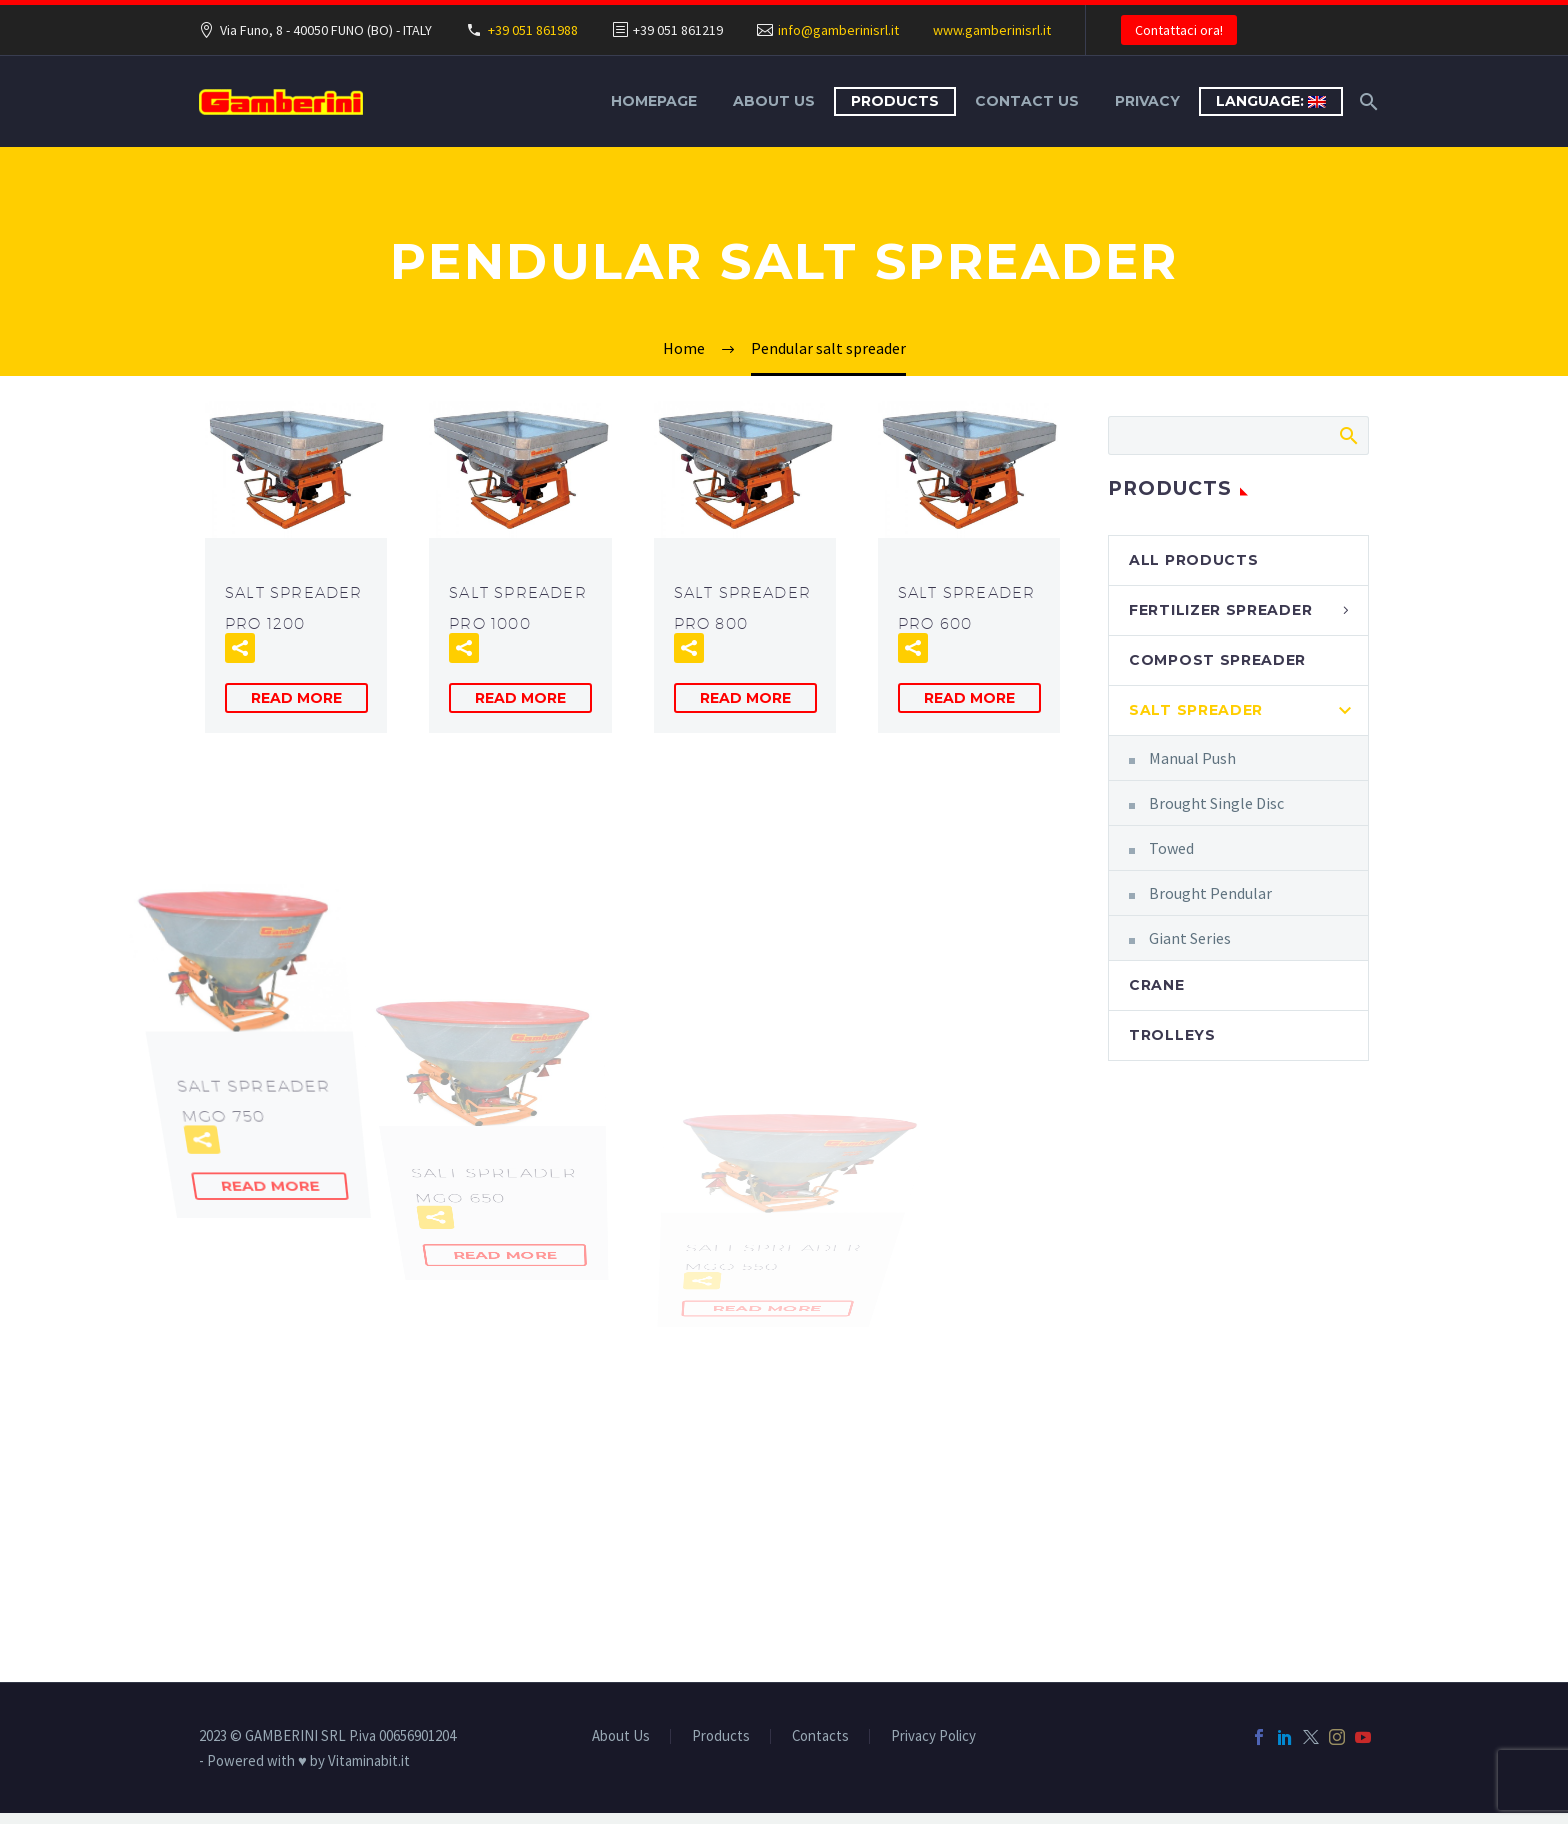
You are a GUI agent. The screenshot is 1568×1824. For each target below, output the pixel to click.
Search (1347, 435)
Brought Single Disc (1216, 803)
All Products (1193, 560)
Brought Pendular (1210, 893)
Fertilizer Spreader (1220, 610)
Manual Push (1192, 758)
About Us (774, 101)
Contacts (820, 1736)
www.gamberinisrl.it (992, 30)
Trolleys (1172, 1035)
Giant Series (1190, 938)
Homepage (654, 101)
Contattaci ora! (1179, 30)
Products (895, 101)
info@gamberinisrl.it (838, 30)
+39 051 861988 (533, 30)
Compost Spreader (1217, 660)
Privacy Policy (933, 1736)
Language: (1271, 101)
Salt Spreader (1196, 710)
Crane (1157, 985)
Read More (296, 698)
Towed (1171, 848)
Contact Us (1027, 101)
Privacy (1147, 101)
